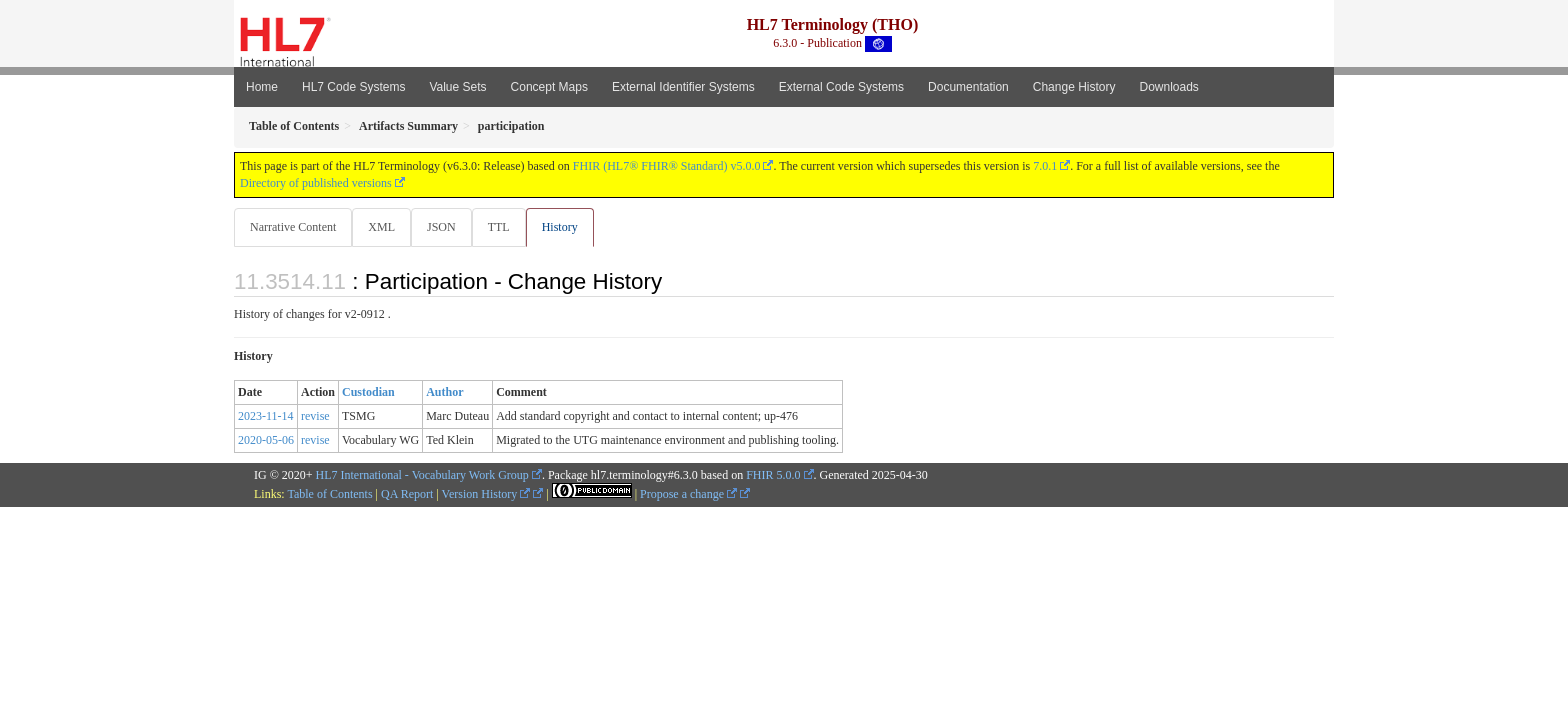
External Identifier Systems (683, 87)
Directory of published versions (316, 183)
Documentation (968, 87)
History (568, 227)
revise (315, 417)
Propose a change (688, 495)
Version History (486, 495)
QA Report (407, 495)
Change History (1074, 87)
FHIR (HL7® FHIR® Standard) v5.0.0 (667, 166)
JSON (445, 227)
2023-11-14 (266, 417)
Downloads (1169, 87)
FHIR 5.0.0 (773, 476)
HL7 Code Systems (353, 87)
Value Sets (457, 87)
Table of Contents (329, 495)
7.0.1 (1045, 166)
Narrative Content (293, 227)
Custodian (368, 393)
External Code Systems (841, 87)
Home (262, 87)
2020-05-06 (266, 441)
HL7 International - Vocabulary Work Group (422, 476)
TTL (505, 227)
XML (383, 227)
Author (444, 393)
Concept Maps (549, 87)
